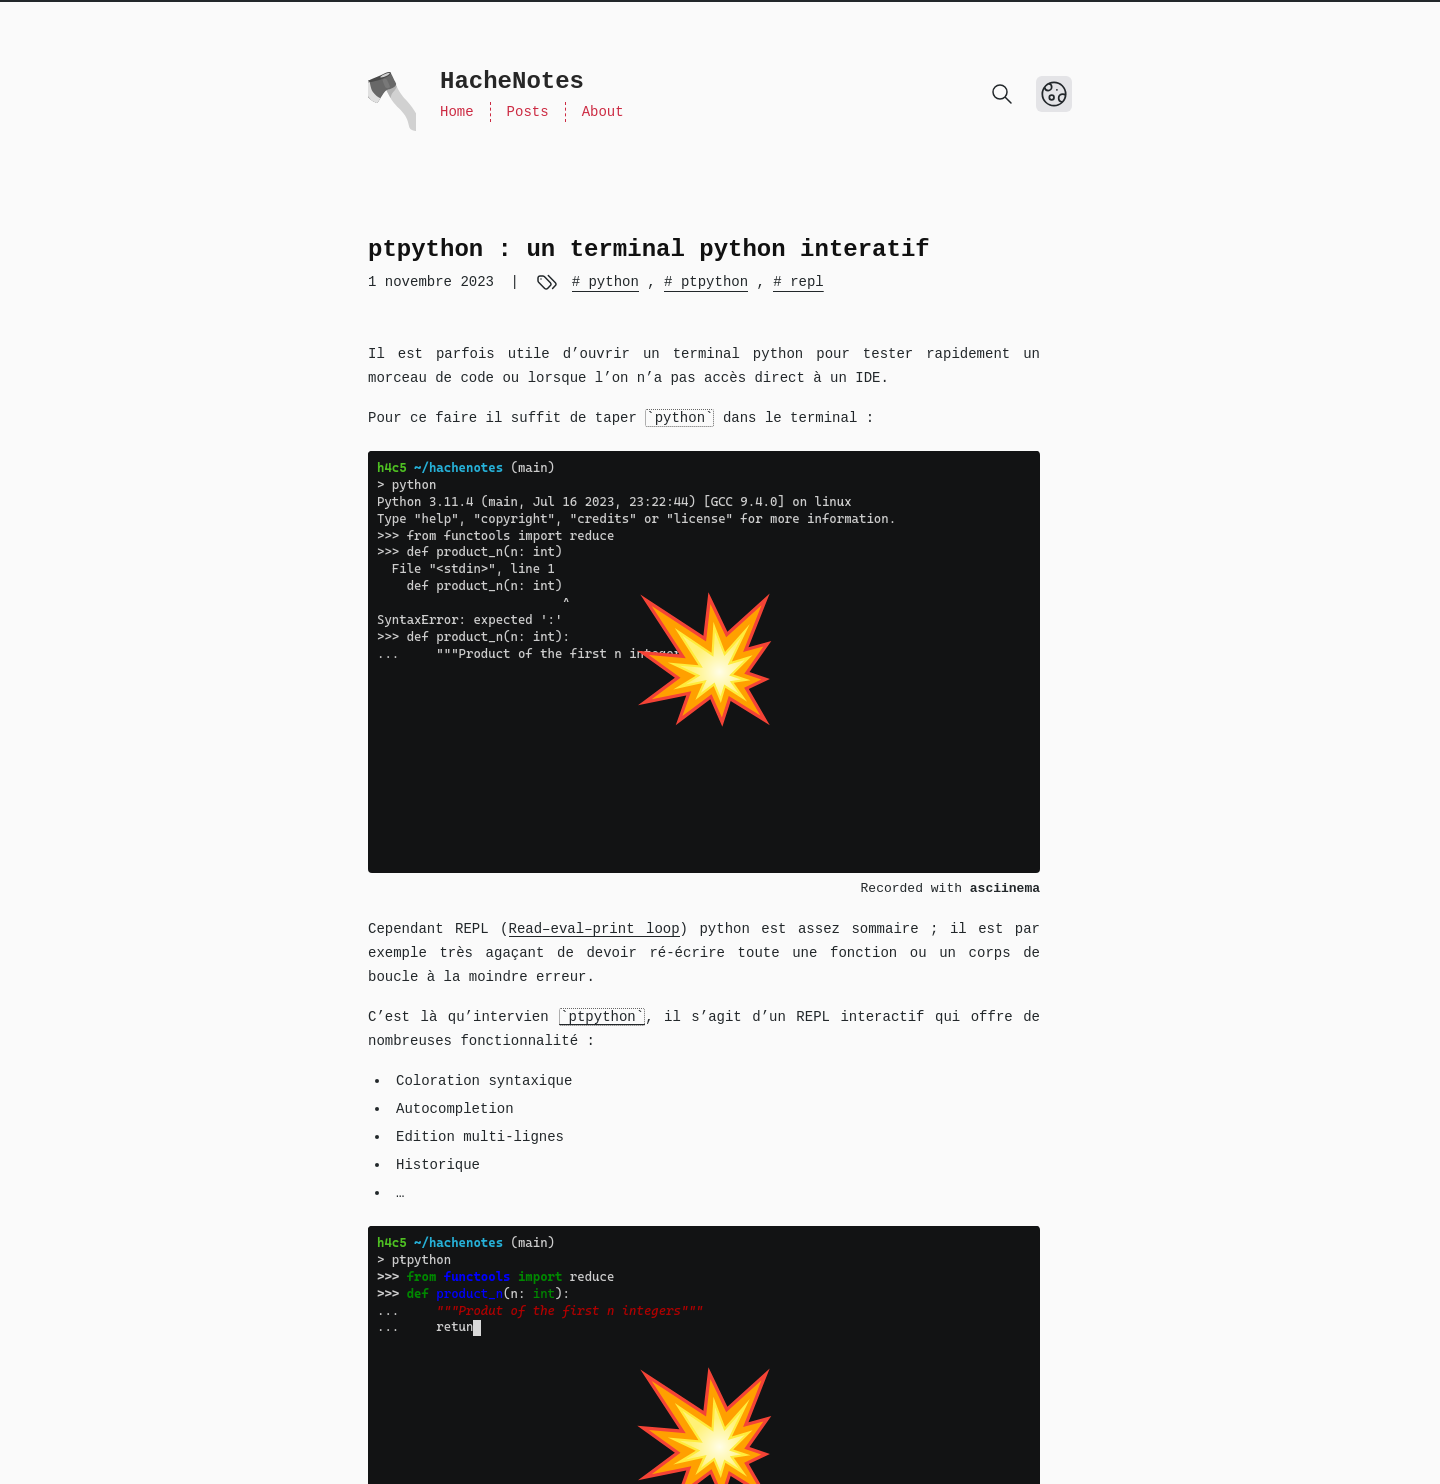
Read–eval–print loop (594, 929)
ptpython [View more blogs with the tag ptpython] (711, 282)
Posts (528, 112)
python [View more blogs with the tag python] (609, 282)
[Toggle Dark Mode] (1054, 94)
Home (457, 112)
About (603, 112)
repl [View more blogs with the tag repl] (803, 282)
